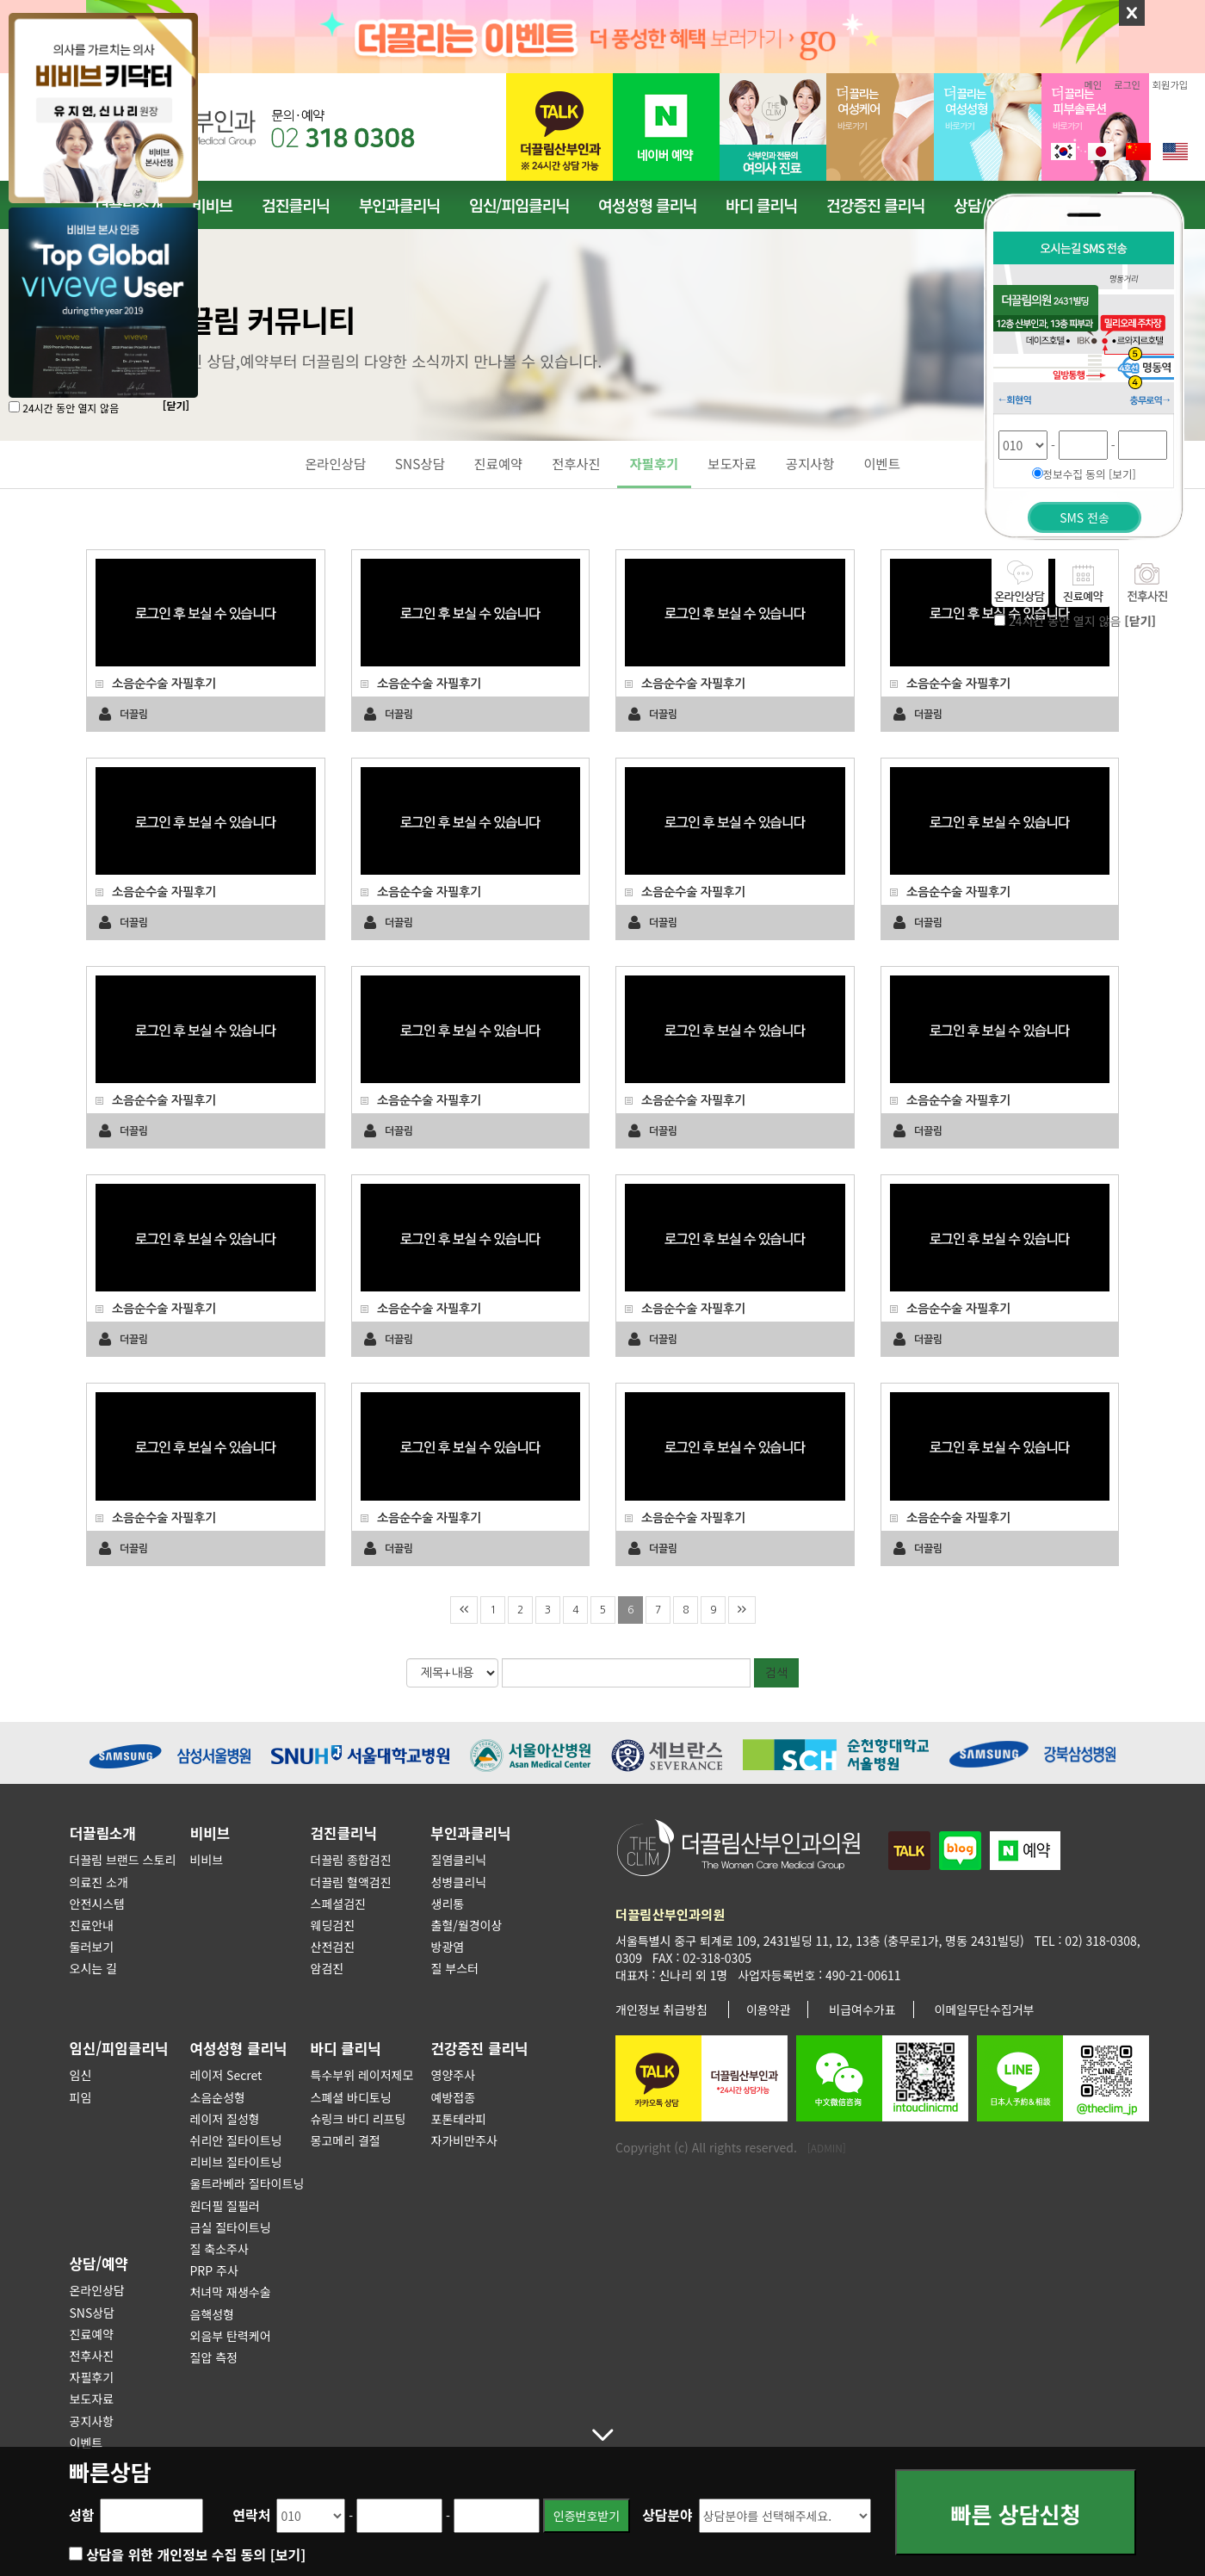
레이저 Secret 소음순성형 (226, 2085)
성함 (81, 2515)
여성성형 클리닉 (647, 205)
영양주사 (453, 2075)
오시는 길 (93, 1968)
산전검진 (333, 1946)
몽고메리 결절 (345, 2140)
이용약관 (768, 2009)
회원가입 (1170, 84)
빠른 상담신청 (1016, 2516)
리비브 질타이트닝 (236, 2161)
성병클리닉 (458, 1882)
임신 (81, 2075)
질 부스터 (455, 1968)
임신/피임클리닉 (519, 205)
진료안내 (92, 1925)
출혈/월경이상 (467, 1925)
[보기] (288, 2554)
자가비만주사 (464, 2140)
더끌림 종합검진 (351, 1859)
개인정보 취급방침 (661, 2009)
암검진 (327, 1968)
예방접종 (453, 2097)
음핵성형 (212, 2314)
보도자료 (732, 463)
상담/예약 (99, 2263)
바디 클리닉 (761, 205)
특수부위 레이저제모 (362, 2075)
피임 (81, 2097)
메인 (1093, 84)
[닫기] (176, 405)
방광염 (448, 1946)
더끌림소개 (103, 1833)
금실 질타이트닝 (230, 2227)
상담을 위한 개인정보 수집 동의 (196, 2554)
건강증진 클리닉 (875, 205)
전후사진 (576, 463)
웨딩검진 (333, 1925)
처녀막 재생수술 (230, 2291)
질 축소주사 (219, 2248)
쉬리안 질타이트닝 (236, 2140)
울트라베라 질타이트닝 (247, 2183)
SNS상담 (420, 463)
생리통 (448, 1903)
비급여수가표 (862, 2009)
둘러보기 (92, 1946)
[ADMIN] (826, 2147)
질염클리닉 (458, 1859)
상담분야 (667, 2515)
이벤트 (881, 463)
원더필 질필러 (225, 2205)
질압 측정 (214, 2357)
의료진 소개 (99, 1882)
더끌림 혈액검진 (351, 1882)
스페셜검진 (338, 1903)
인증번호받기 (586, 2515)
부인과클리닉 (399, 205)
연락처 (251, 2515)
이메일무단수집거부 (985, 2009)
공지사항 (810, 463)
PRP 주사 (214, 2270)
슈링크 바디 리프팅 (358, 2118)
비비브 (212, 205)
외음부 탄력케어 (230, 2335)
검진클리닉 (296, 205)
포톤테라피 (458, 2118)
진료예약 (498, 463)
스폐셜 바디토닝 (351, 2097)
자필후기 (654, 463)
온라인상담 (335, 463)
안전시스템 (97, 1903)
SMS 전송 (1084, 517)
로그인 (1127, 84)
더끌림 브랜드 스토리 (123, 1859)
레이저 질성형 (225, 2118)
